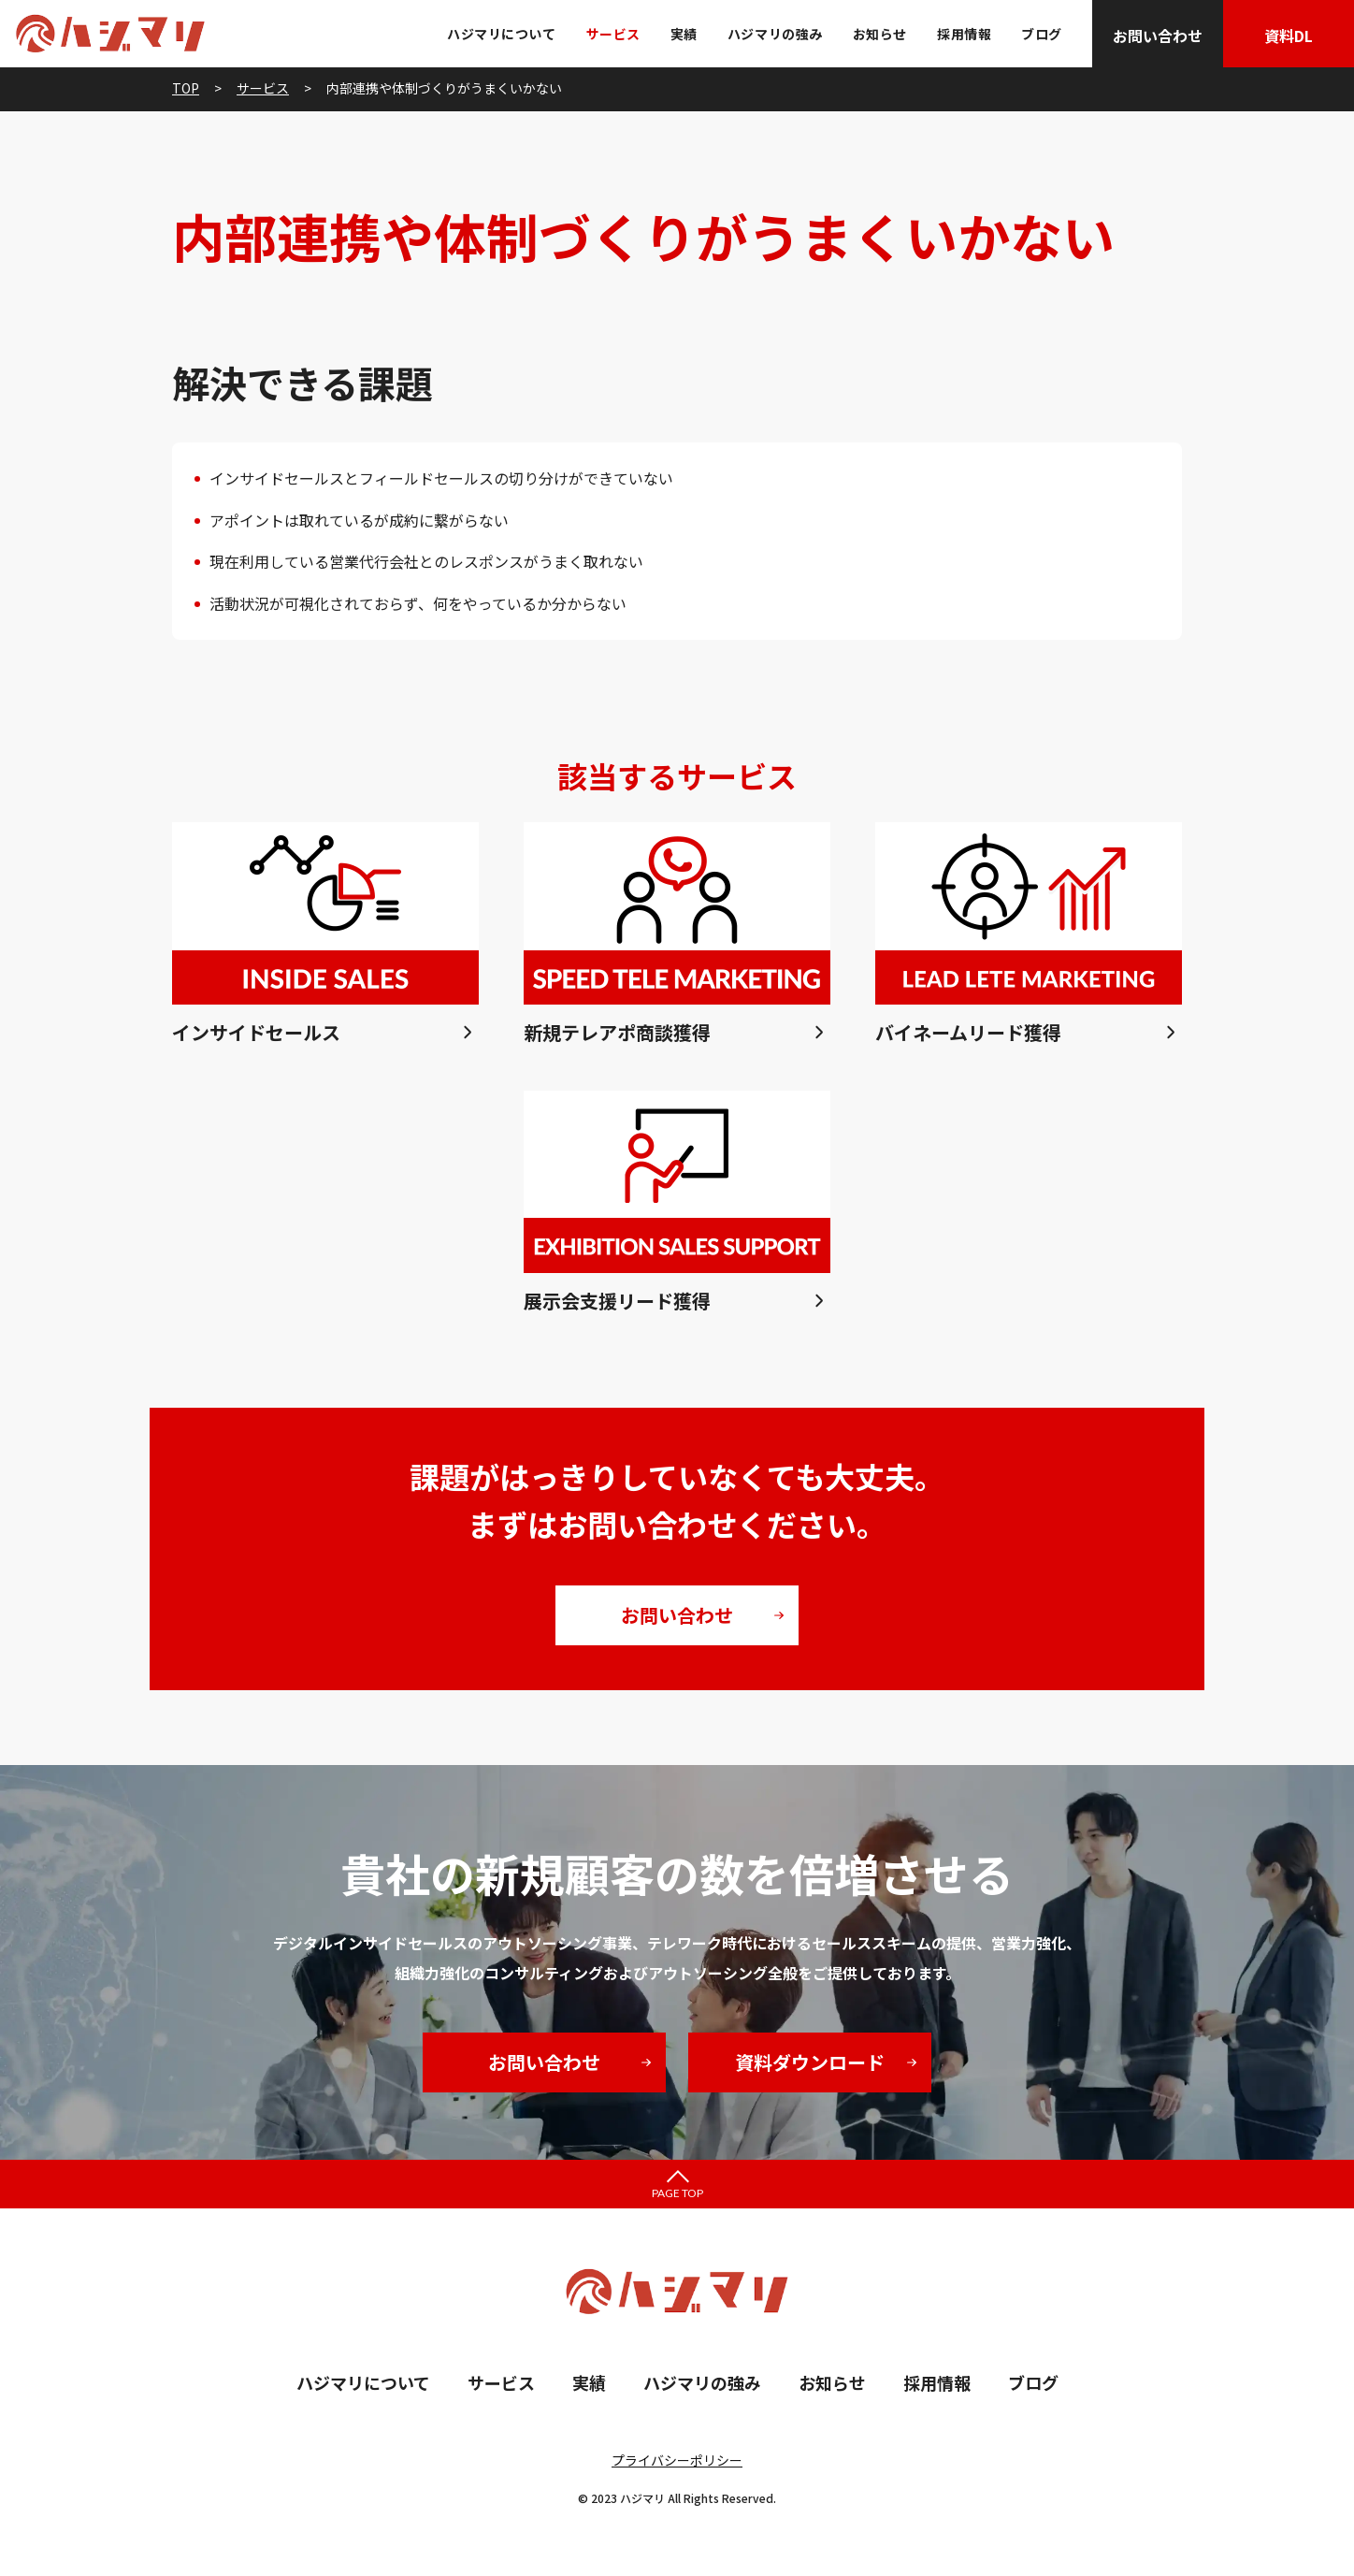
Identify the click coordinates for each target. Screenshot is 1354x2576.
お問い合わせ (1158, 35)
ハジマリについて (501, 33)
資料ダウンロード (810, 2062)
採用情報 (964, 33)
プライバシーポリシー (677, 2460)
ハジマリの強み (775, 33)
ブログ (1041, 33)
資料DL (1288, 35)
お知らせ (880, 33)
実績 (684, 33)
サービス (613, 33)
